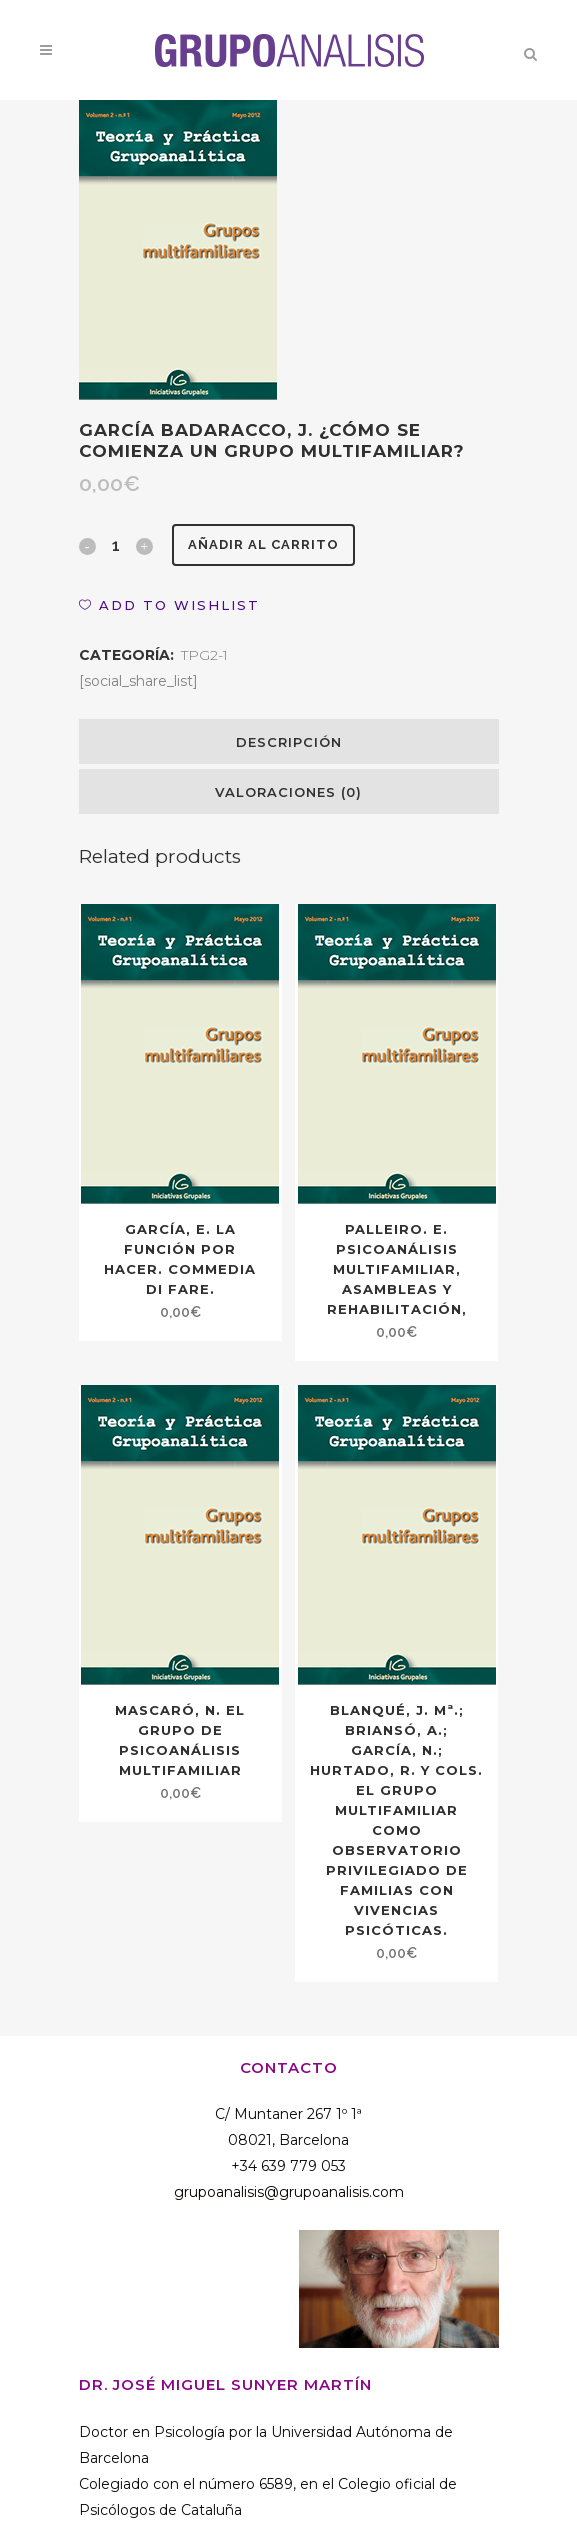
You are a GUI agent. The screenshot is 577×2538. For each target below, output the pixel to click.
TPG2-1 (204, 655)
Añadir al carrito (263, 544)
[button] (169, 605)
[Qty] (116, 545)
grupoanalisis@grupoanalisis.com (289, 2192)
